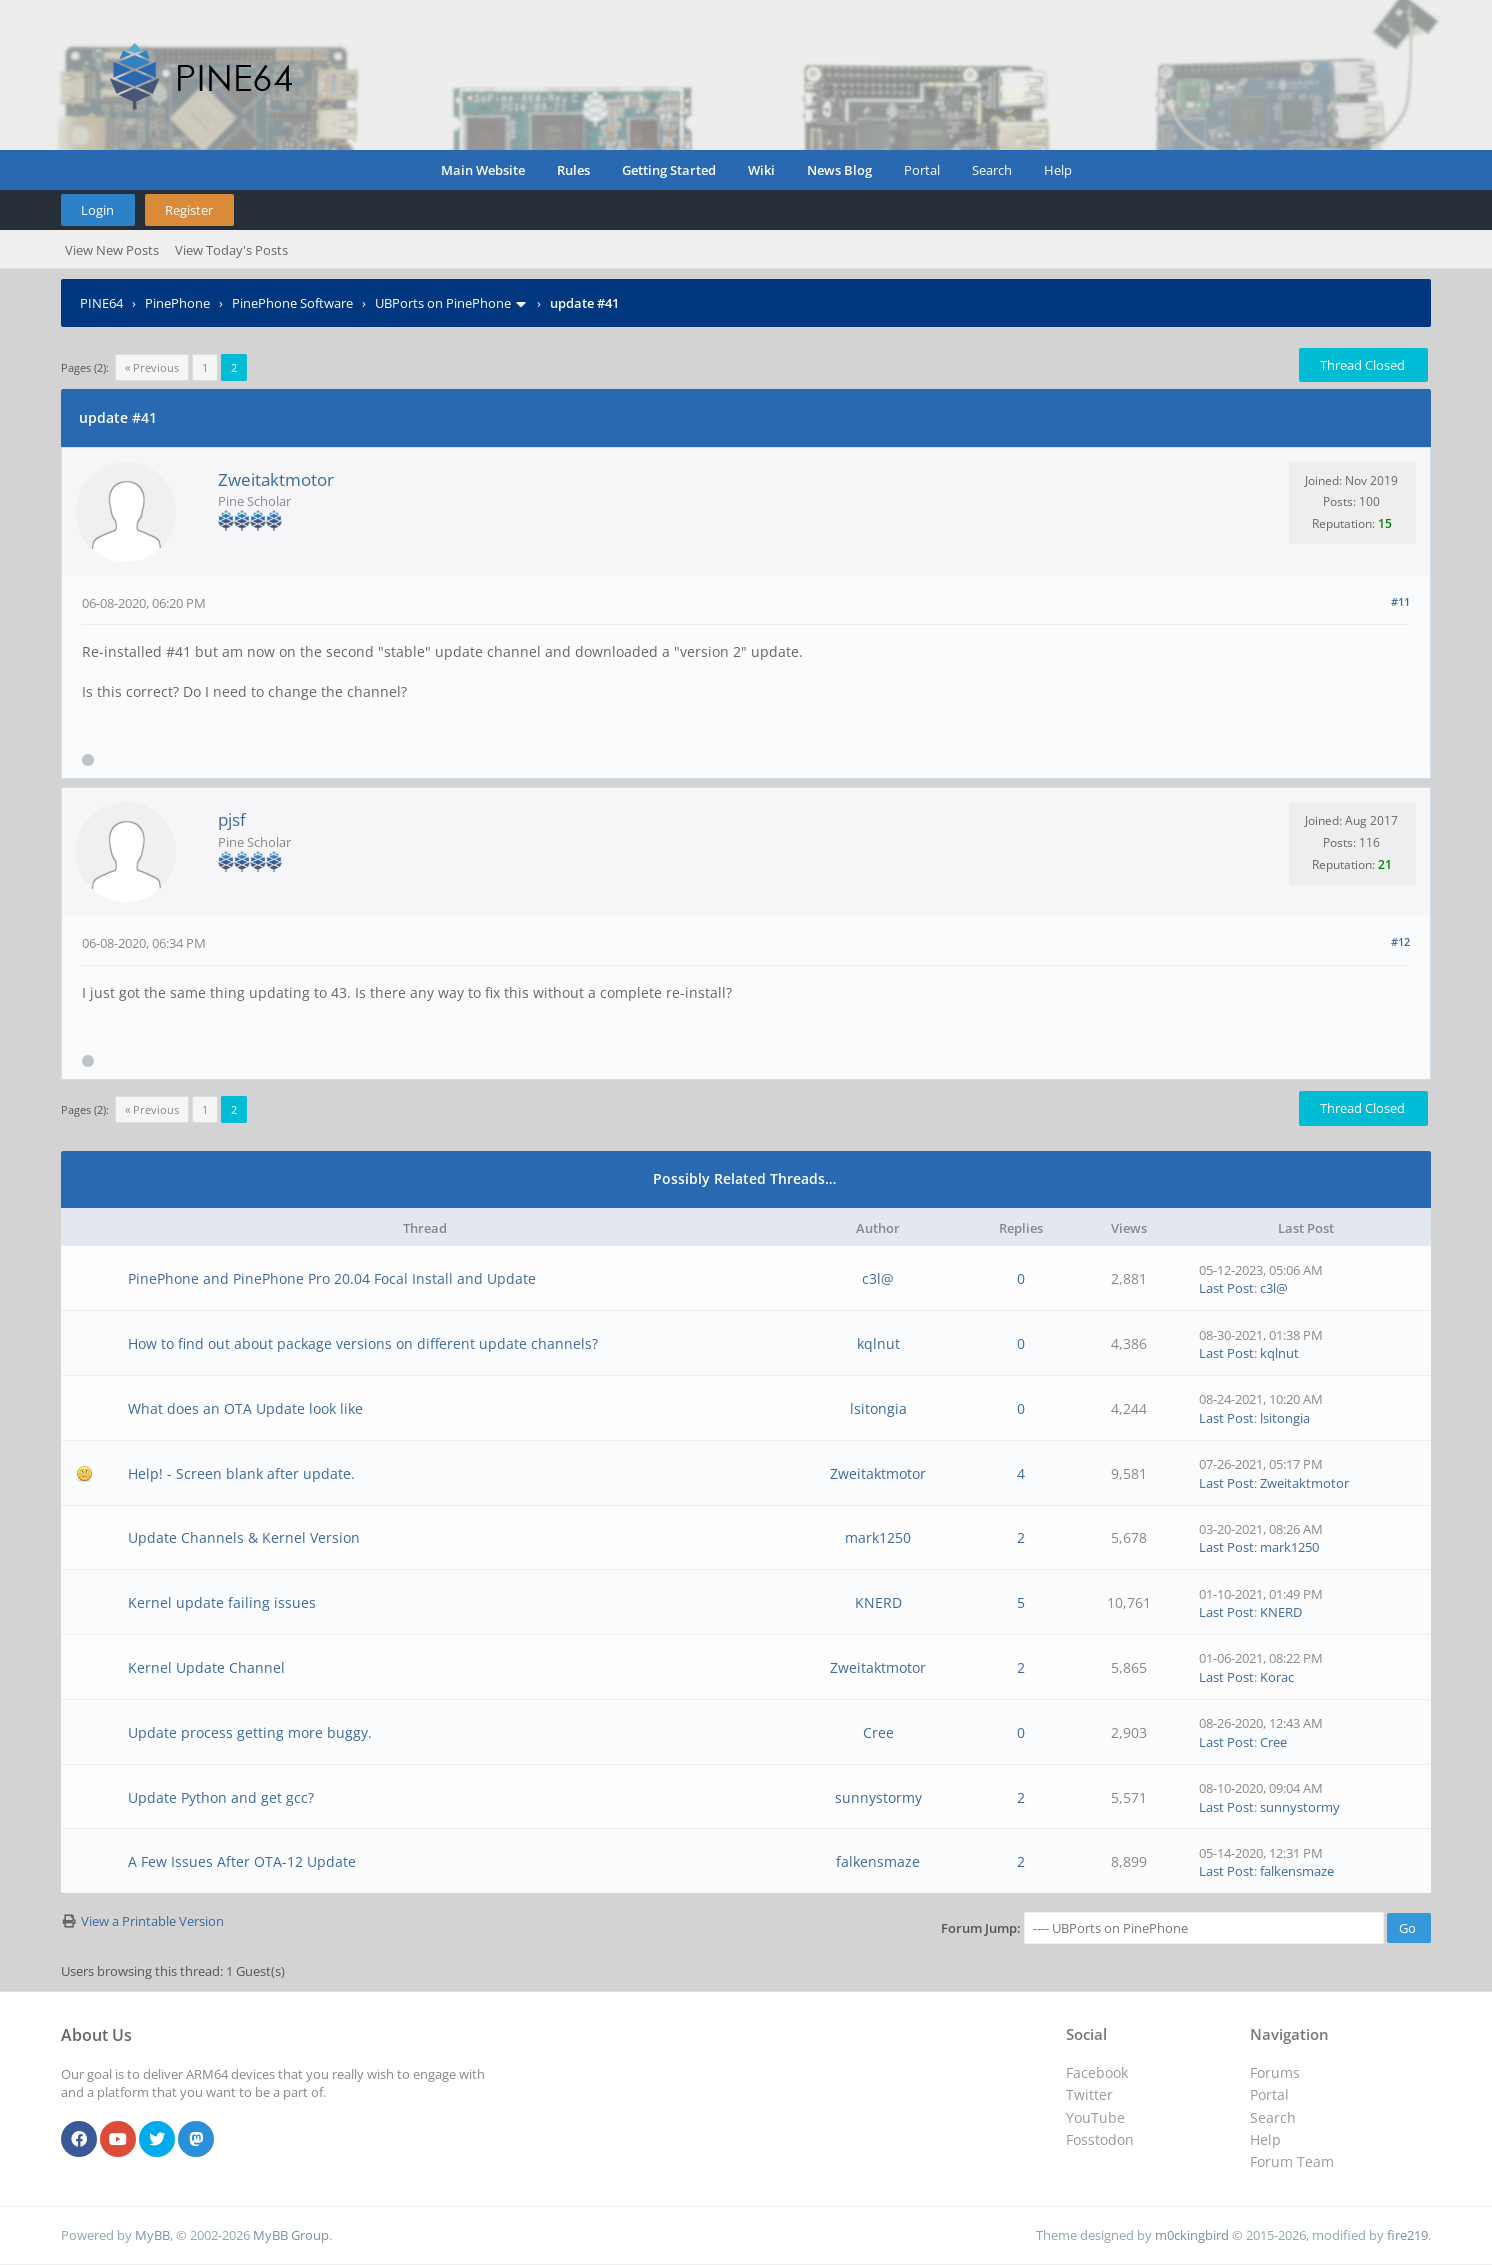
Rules (573, 170)
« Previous (152, 367)
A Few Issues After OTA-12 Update (242, 1861)
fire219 (1407, 2235)
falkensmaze (878, 1861)
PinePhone (177, 303)
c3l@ (878, 1278)
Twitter (1089, 2094)
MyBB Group (291, 2235)
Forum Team (1292, 2161)
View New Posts (112, 250)
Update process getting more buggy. (250, 1732)
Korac (1277, 1677)
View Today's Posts (231, 250)
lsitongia (878, 1408)
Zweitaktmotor (276, 479)
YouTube (1095, 2117)
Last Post (1226, 1288)
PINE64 (101, 303)
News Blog (839, 170)
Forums (1275, 2072)
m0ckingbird (1192, 2235)
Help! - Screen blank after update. (241, 1473)
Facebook (1097, 2072)
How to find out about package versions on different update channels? (363, 1343)
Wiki (761, 170)
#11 (1400, 601)
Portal (922, 170)
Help (1058, 170)
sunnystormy (878, 1797)
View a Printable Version (152, 1921)
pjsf (232, 819)
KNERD (878, 1602)
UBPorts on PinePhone (443, 303)
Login (97, 210)
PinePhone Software (292, 303)
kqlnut (878, 1343)
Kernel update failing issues (222, 1602)
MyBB (152, 2235)
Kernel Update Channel (206, 1667)
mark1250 (878, 1537)
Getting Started (669, 170)
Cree (878, 1732)
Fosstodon (1100, 2139)
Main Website (483, 170)
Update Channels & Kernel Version (244, 1537)
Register (189, 210)
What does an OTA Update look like (245, 1408)
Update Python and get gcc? (221, 1797)
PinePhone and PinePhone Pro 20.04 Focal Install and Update (332, 1278)
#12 (1400, 941)
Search (992, 170)
